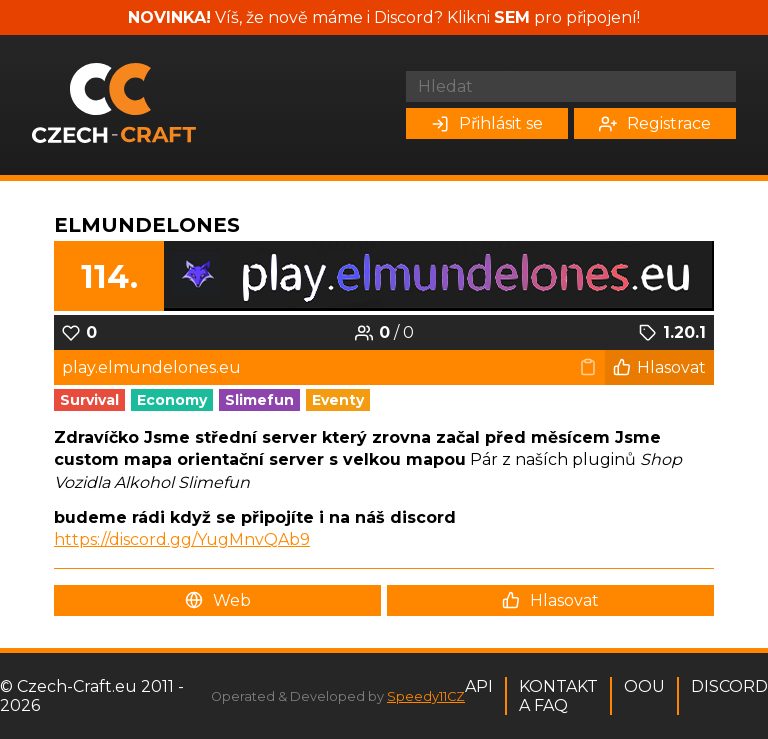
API (479, 686)
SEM (512, 17)
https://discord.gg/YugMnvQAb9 (182, 539)
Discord (729, 686)
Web (218, 600)
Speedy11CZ (426, 696)
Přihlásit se (487, 123)
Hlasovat (659, 367)
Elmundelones (147, 225)
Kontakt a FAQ (558, 696)
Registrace (655, 123)
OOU (644, 686)
